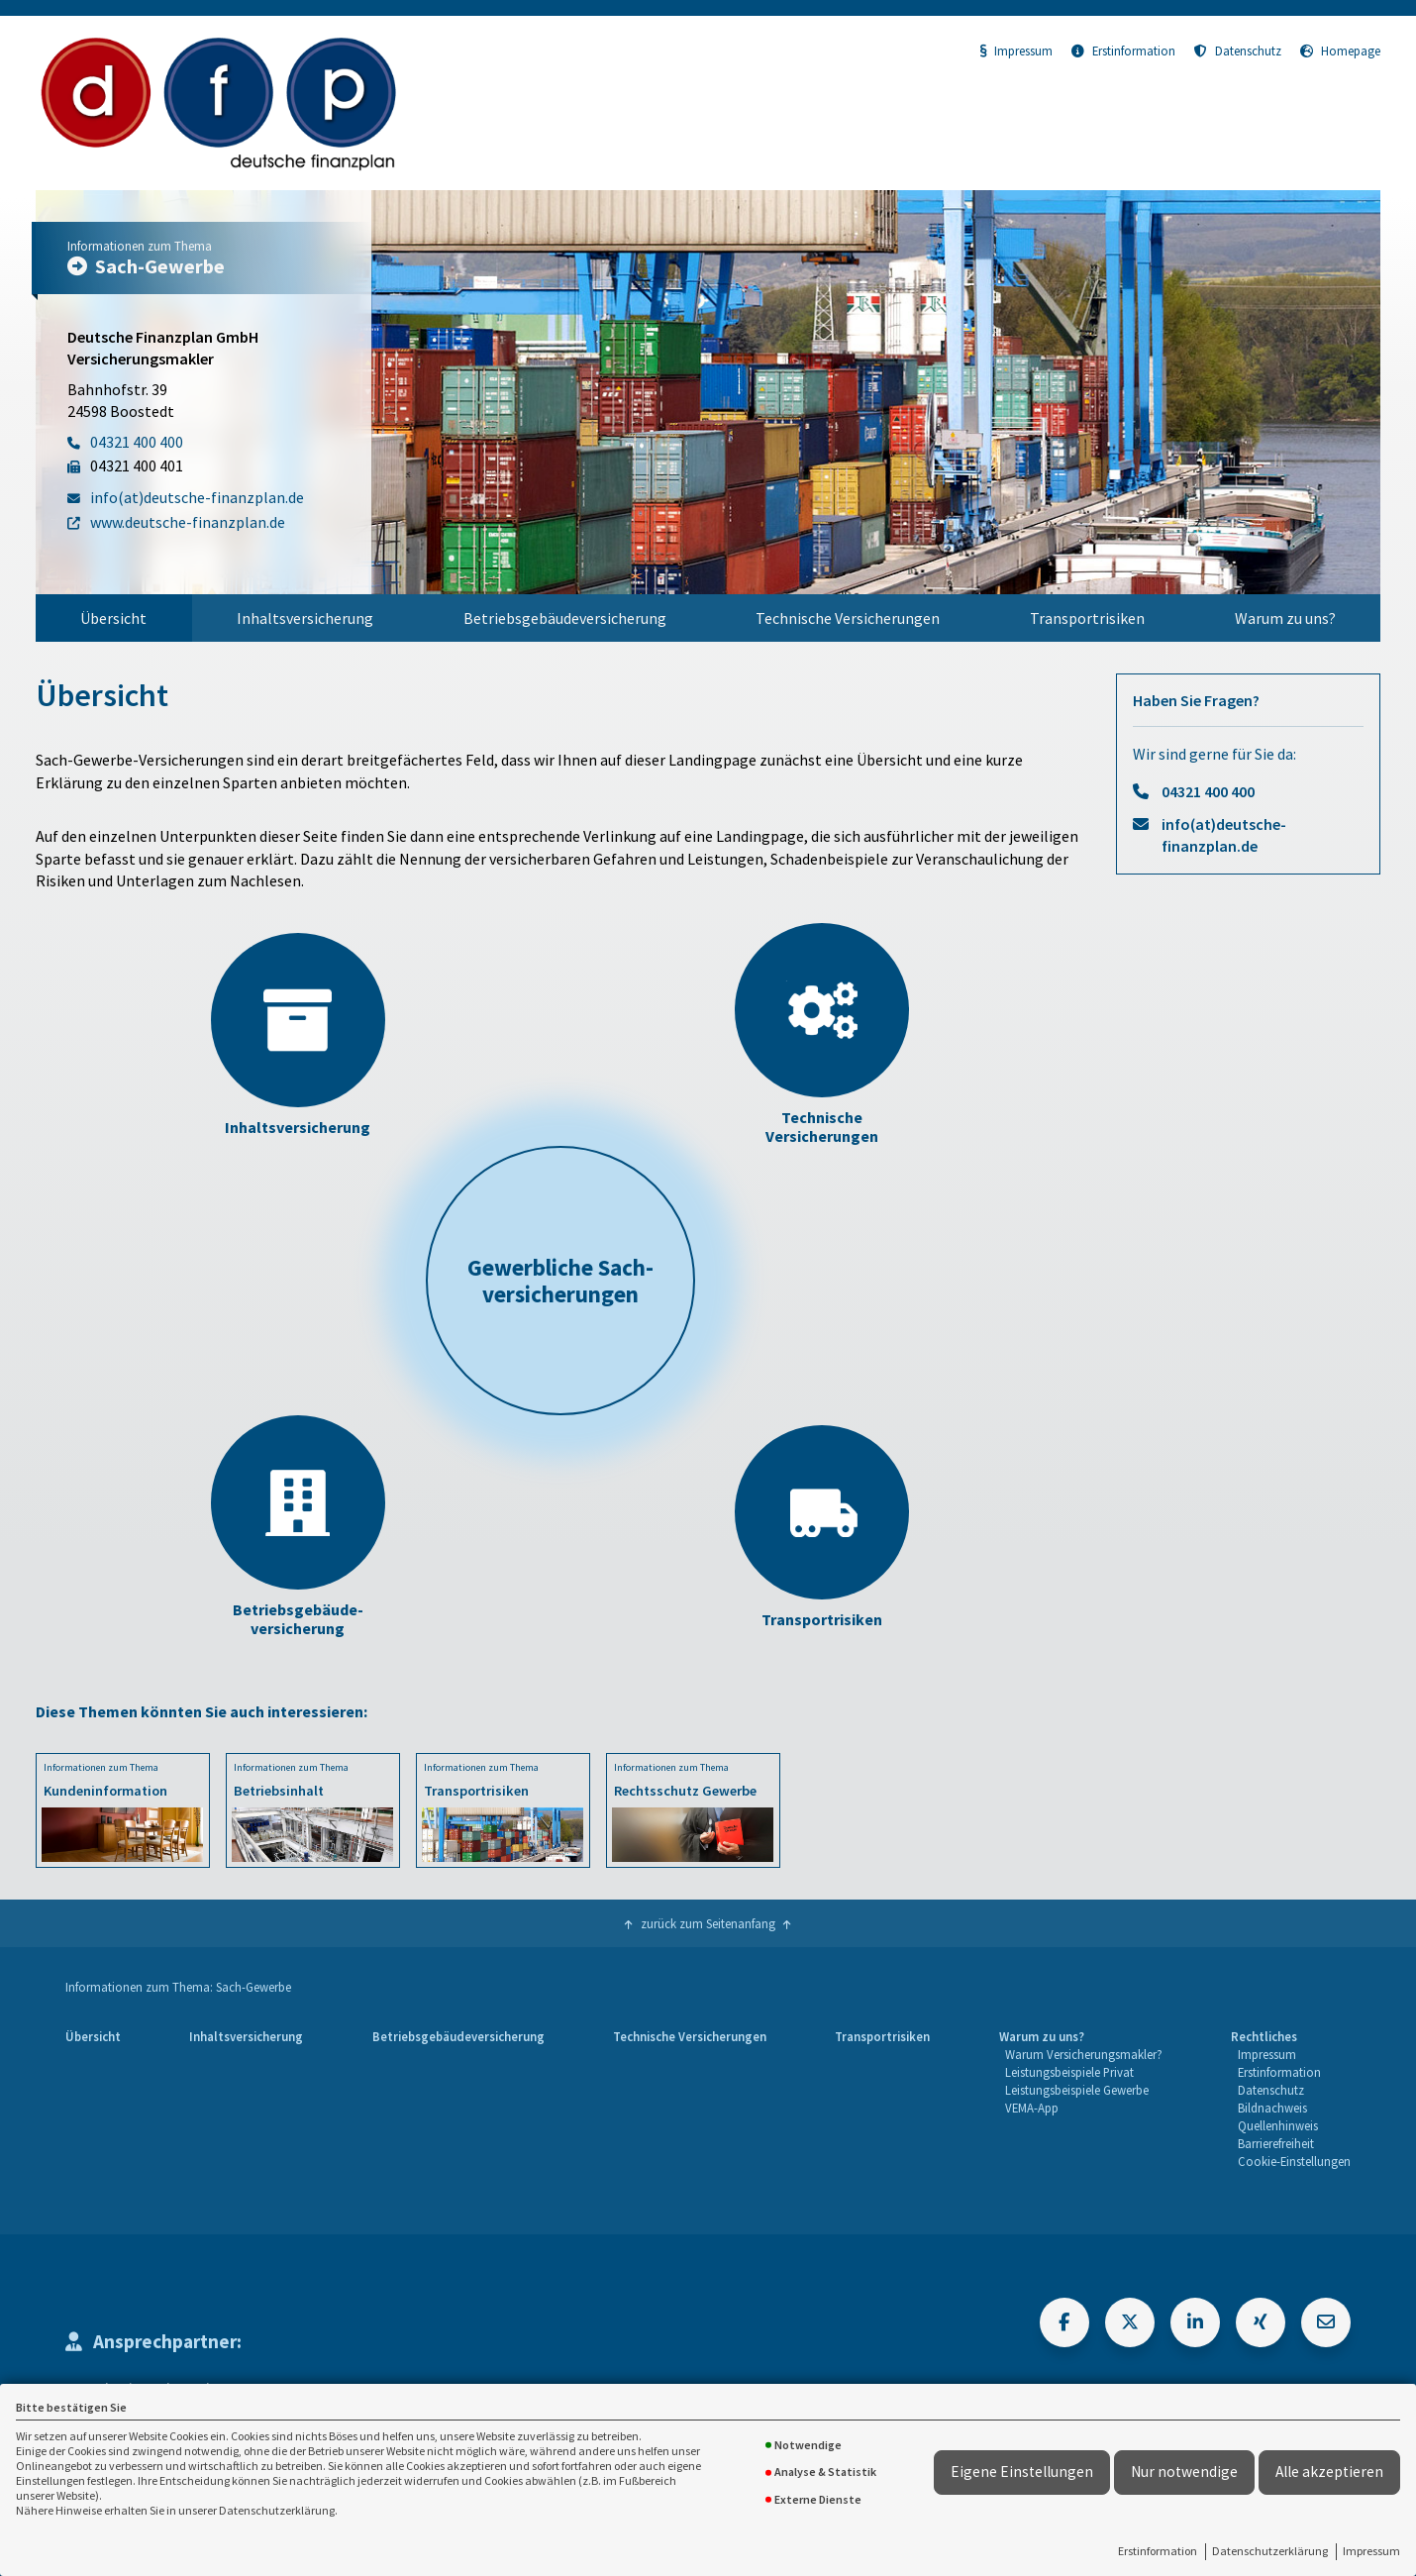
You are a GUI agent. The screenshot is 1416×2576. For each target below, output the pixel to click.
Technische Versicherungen (848, 618)
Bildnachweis (1272, 2107)
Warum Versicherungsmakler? (1084, 2054)
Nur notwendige (1184, 2471)
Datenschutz (1237, 50)
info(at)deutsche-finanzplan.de (1224, 835)
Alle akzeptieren (1329, 2471)
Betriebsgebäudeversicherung (564, 618)
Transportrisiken (1087, 618)
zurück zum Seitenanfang (708, 1923)
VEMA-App (1032, 2107)
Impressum (1371, 2550)
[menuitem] (114, 618)
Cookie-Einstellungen (1294, 2161)
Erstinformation (1157, 2550)
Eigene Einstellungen (1022, 2471)
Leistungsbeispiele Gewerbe (1077, 2090)
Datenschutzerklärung (1270, 2550)
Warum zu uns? (1285, 618)
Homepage (1340, 50)
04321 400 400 (1208, 791)
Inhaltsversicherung (305, 618)
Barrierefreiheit (1276, 2143)
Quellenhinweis (1278, 2125)
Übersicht (113, 618)
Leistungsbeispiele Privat (1069, 2072)
